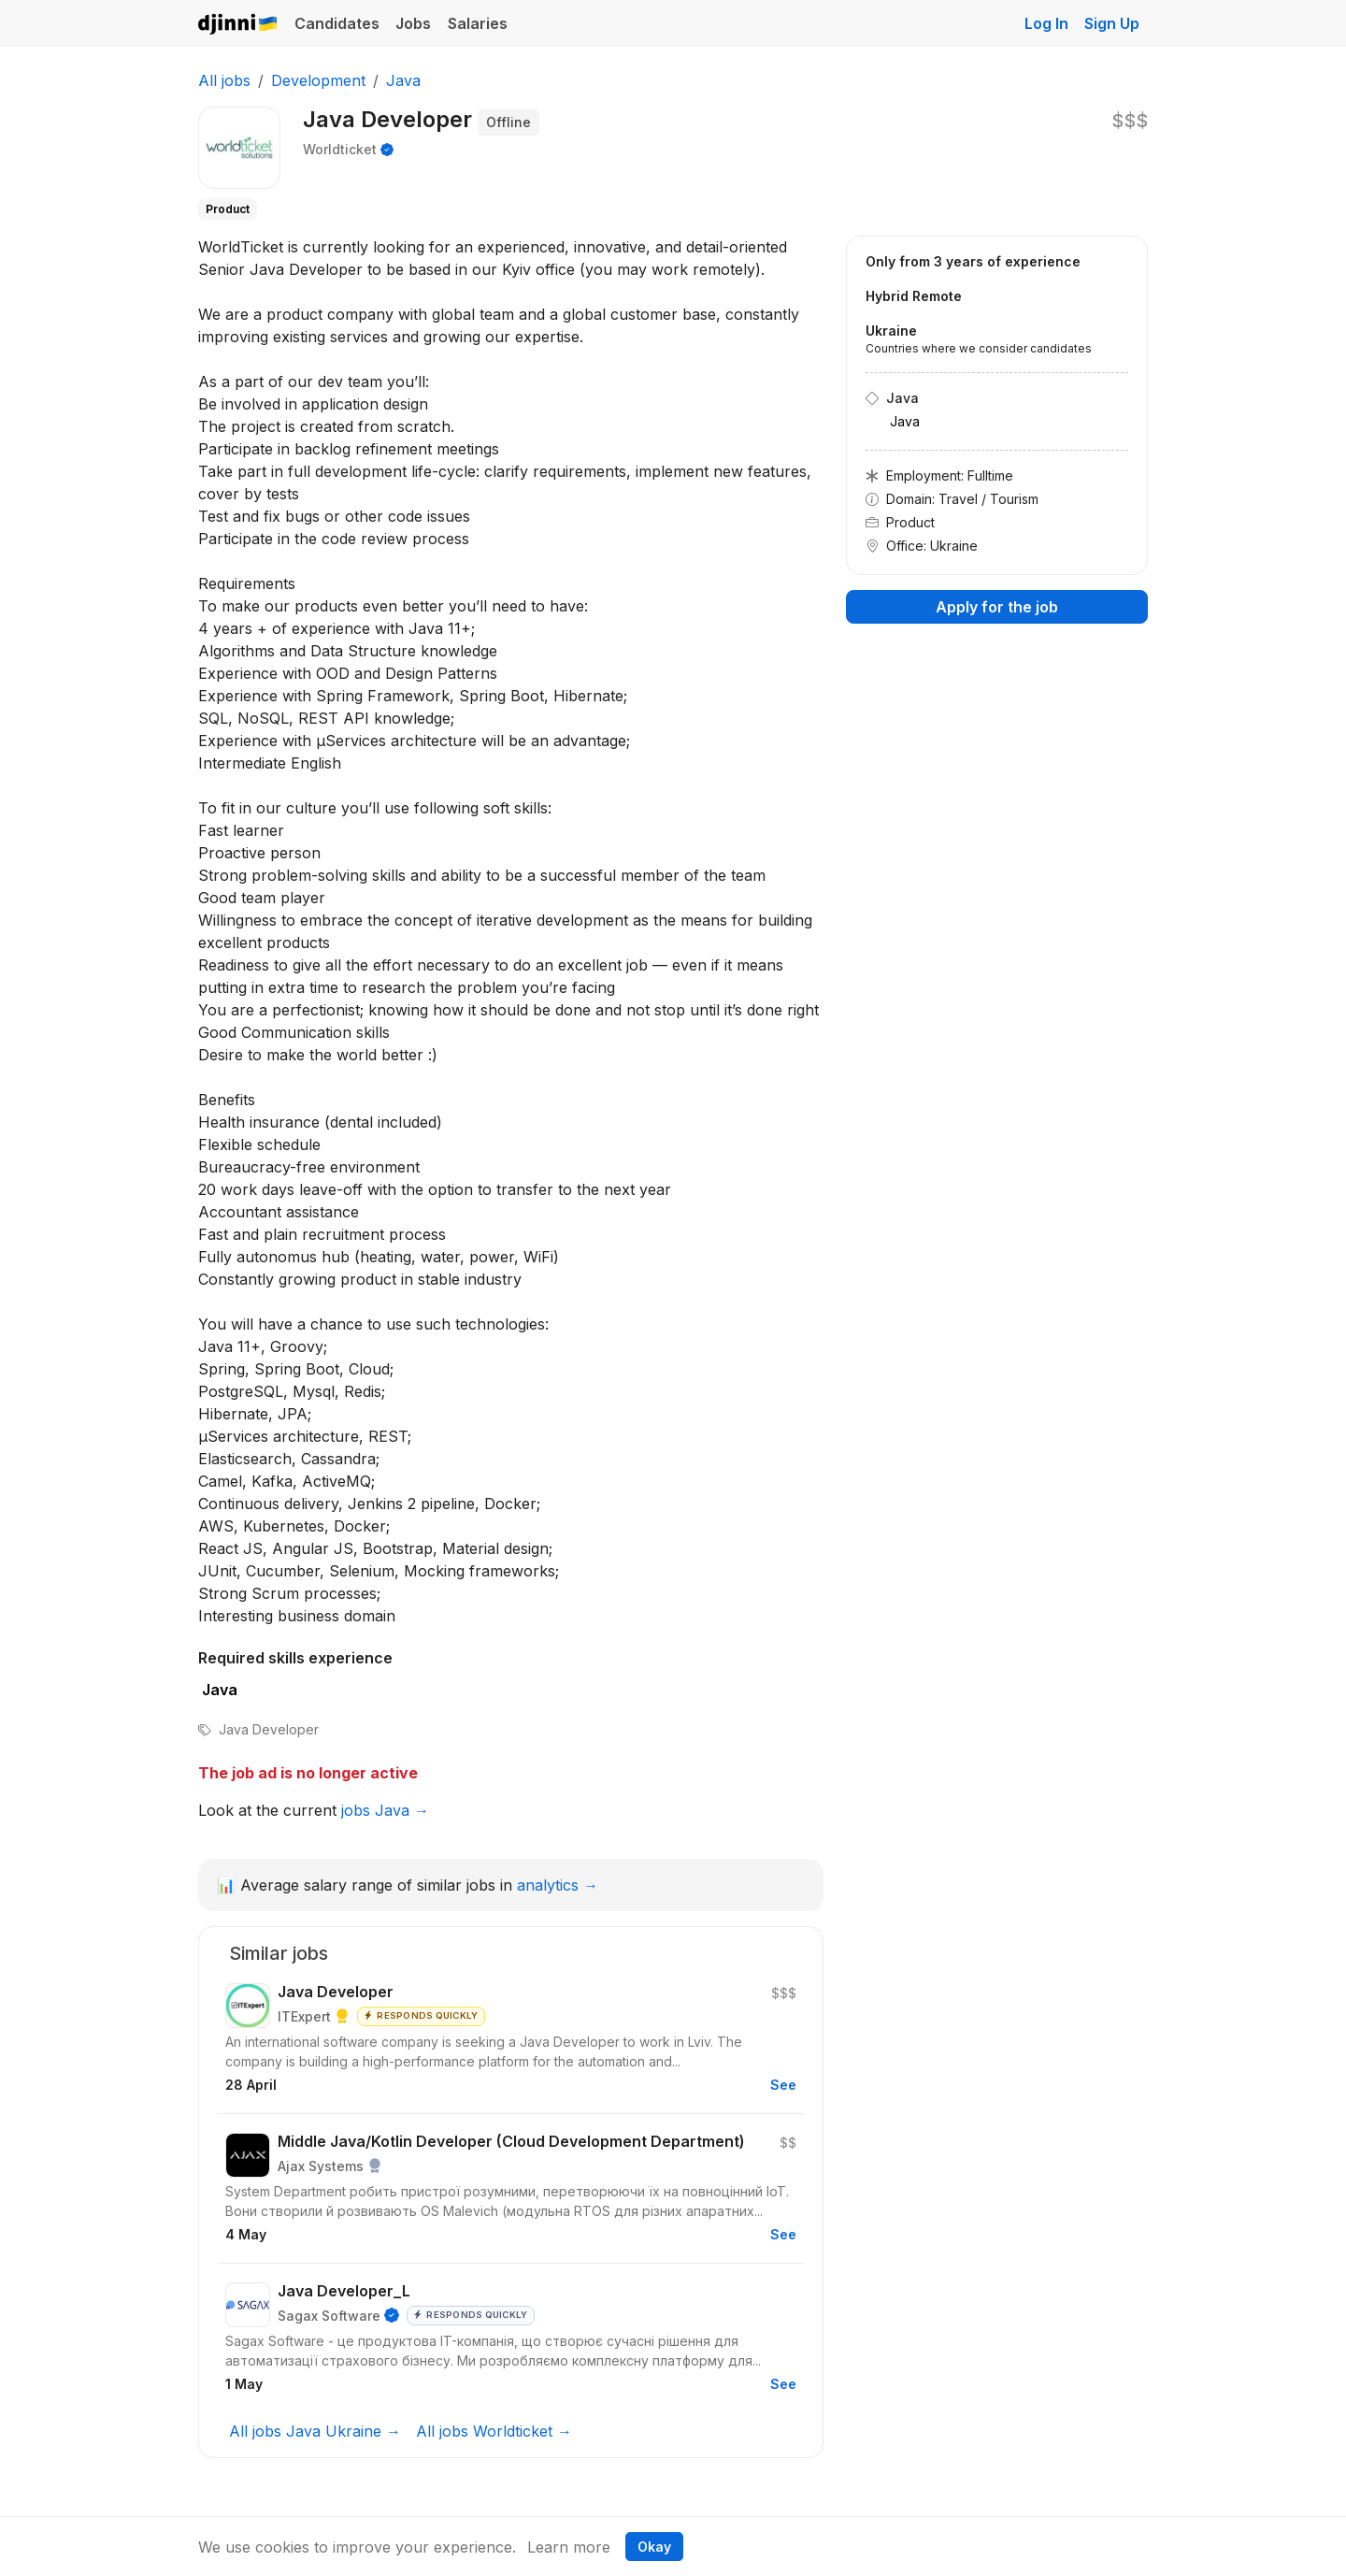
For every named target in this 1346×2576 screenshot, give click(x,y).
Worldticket (340, 149)
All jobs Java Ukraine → (315, 2431)
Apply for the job (997, 606)
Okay (654, 2546)
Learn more (568, 2547)
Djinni (238, 24)
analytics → (557, 1885)
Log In (1046, 23)
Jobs (413, 23)
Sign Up (1111, 23)
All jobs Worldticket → (494, 2431)
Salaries (478, 23)
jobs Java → (385, 1810)
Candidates (336, 23)
